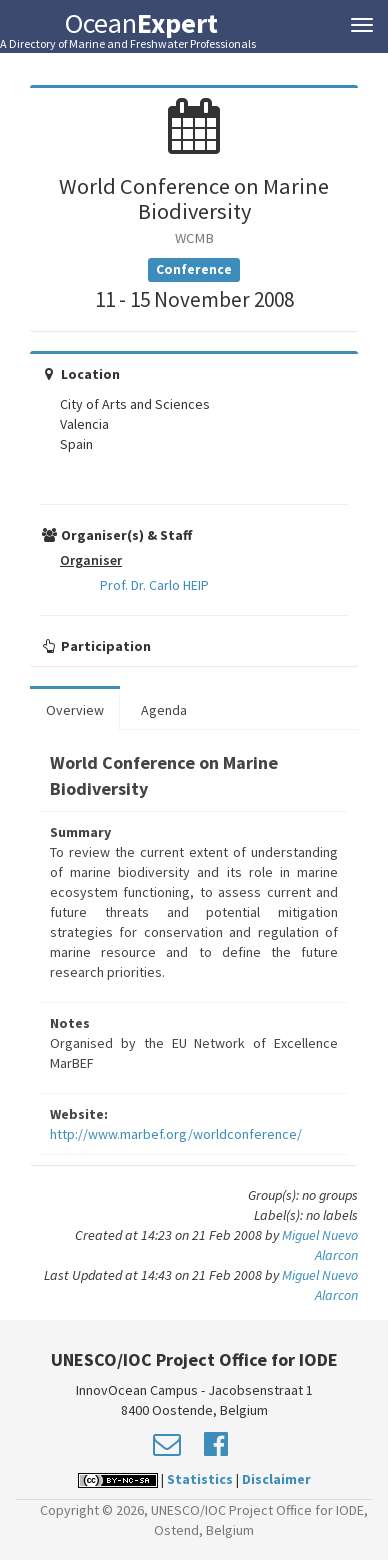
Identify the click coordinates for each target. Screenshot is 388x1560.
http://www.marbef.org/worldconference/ (176, 1134)
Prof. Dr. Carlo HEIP (154, 585)
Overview (75, 710)
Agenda (164, 710)
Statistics (200, 1479)
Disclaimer (276, 1479)
